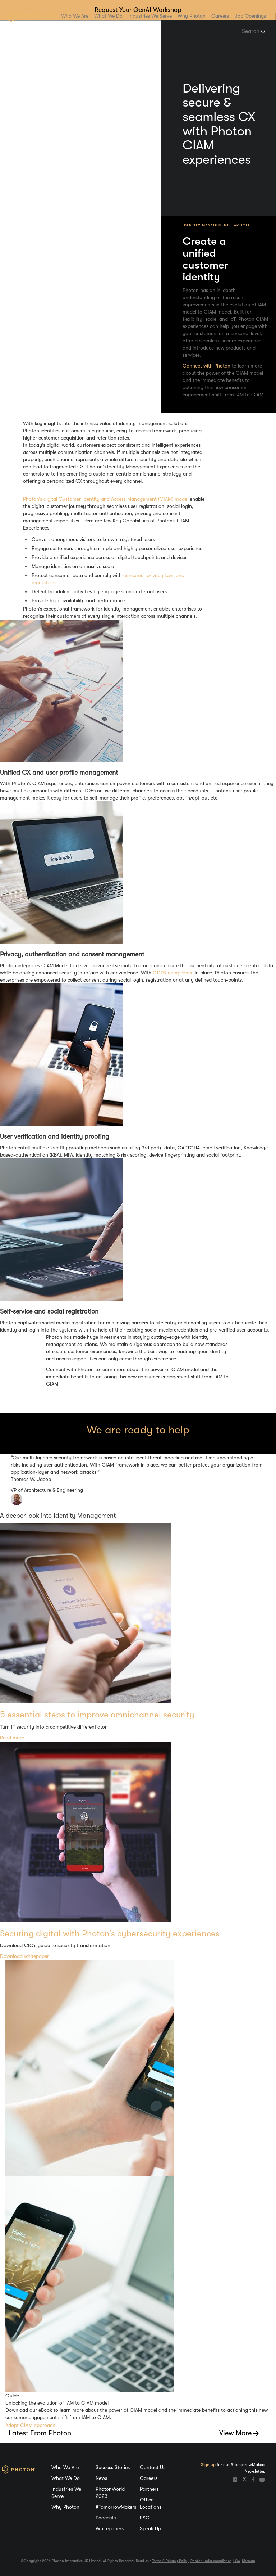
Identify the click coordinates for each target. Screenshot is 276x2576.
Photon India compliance (210, 2561)
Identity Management (206, 225)
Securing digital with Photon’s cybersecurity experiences (110, 1933)
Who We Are (74, 16)
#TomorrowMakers (116, 2507)
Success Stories (113, 2467)
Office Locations (150, 2503)
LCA (236, 2561)
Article (242, 225)
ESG (145, 2518)
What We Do (108, 16)
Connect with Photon (206, 366)
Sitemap (248, 2561)
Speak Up (150, 2528)
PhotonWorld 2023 (110, 2492)
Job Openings (250, 16)
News (101, 2478)
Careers (220, 16)
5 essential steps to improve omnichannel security (97, 1715)
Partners (149, 2489)
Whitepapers (110, 2528)
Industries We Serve (150, 16)
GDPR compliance (173, 973)
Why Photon (192, 16)
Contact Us (152, 2467)
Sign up (208, 2464)
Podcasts (106, 2518)
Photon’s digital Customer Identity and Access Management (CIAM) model (106, 499)
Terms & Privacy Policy (170, 2561)
